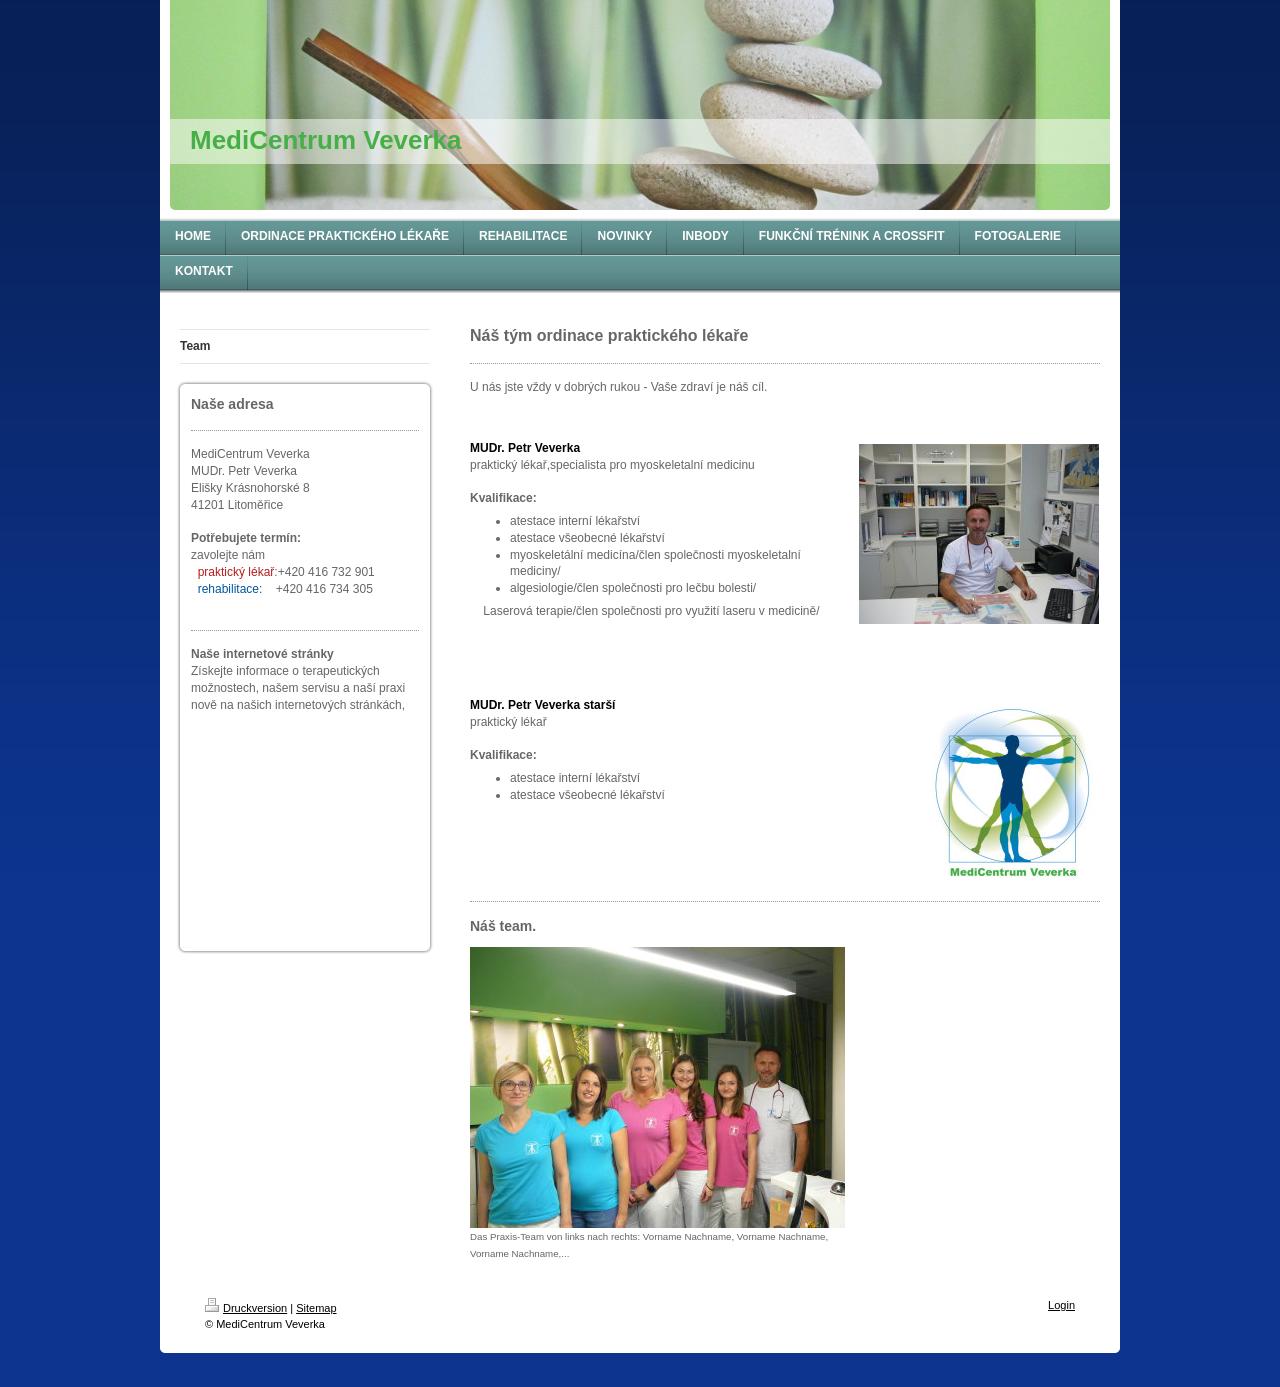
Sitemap (316, 1308)
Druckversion (246, 1308)
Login (1061, 1305)
